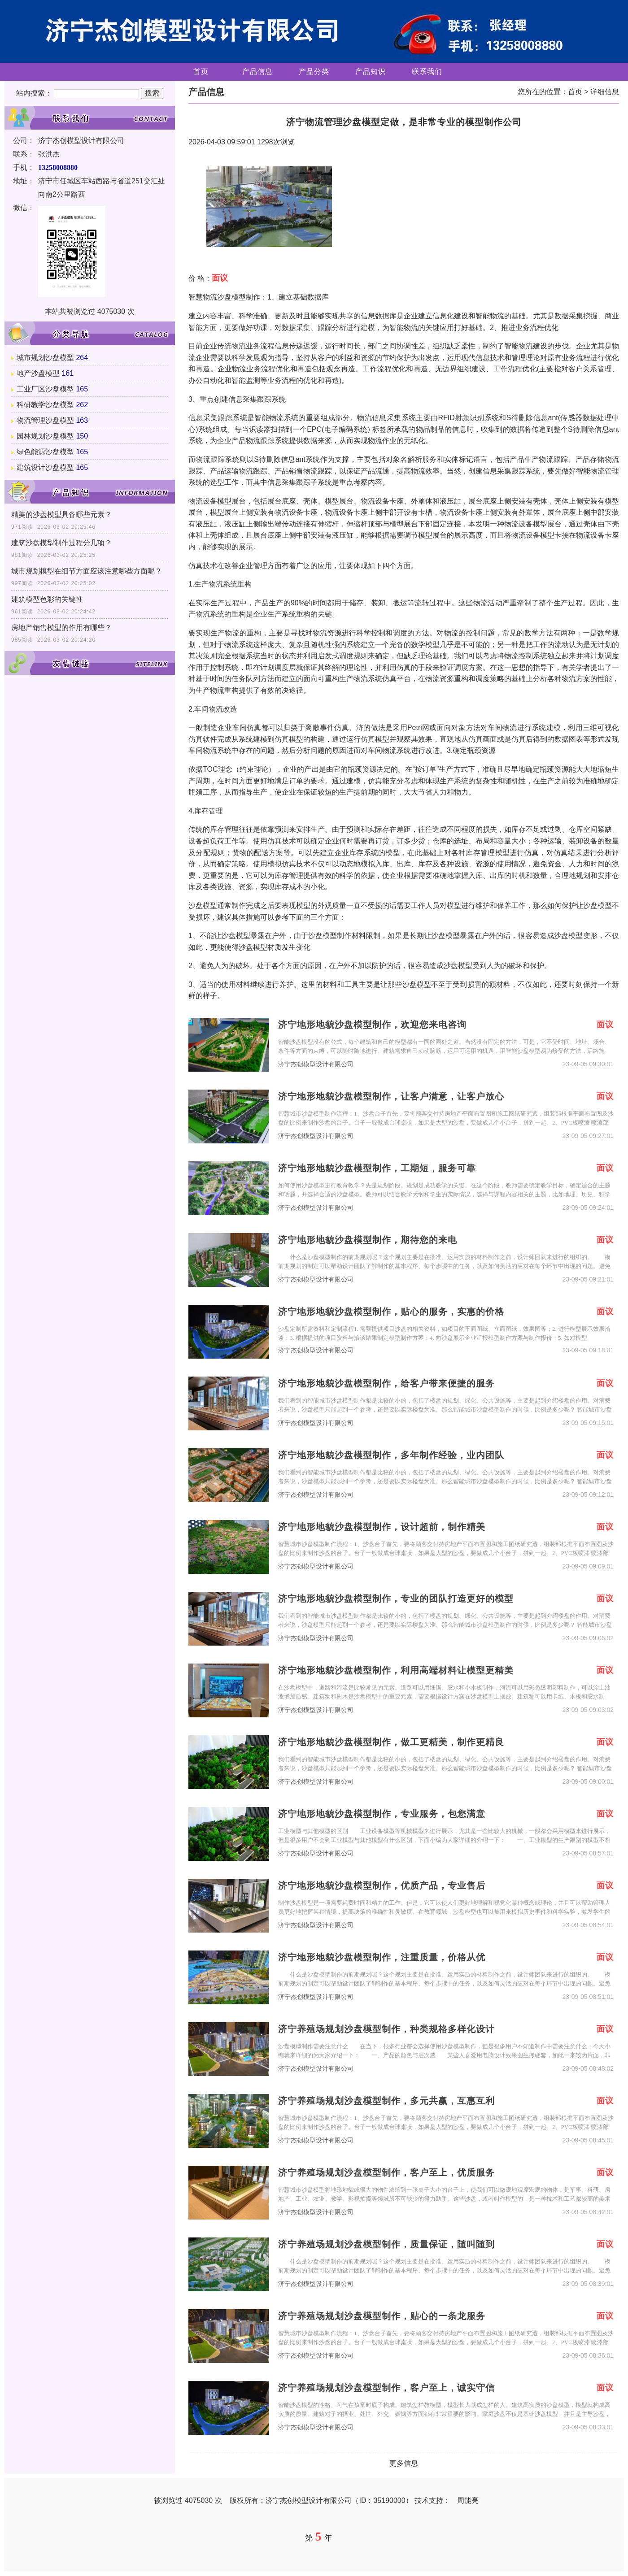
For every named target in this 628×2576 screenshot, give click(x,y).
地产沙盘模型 (38, 373)
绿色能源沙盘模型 (45, 452)
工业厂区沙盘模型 (45, 389)
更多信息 (403, 2463)
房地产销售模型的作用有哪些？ (61, 627)
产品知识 (370, 71)
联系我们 (427, 71)
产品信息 (257, 71)
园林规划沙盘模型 (45, 436)
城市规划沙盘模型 (45, 357)
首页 (201, 71)
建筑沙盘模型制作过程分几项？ (61, 543)
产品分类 (314, 71)
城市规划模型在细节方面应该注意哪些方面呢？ (86, 571)
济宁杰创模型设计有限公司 (315, 1064)
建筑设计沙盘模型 (45, 467)
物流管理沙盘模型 (45, 420)
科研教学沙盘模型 (45, 404)
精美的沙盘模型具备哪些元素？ (61, 514)
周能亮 (468, 2500)
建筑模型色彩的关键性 (47, 599)
